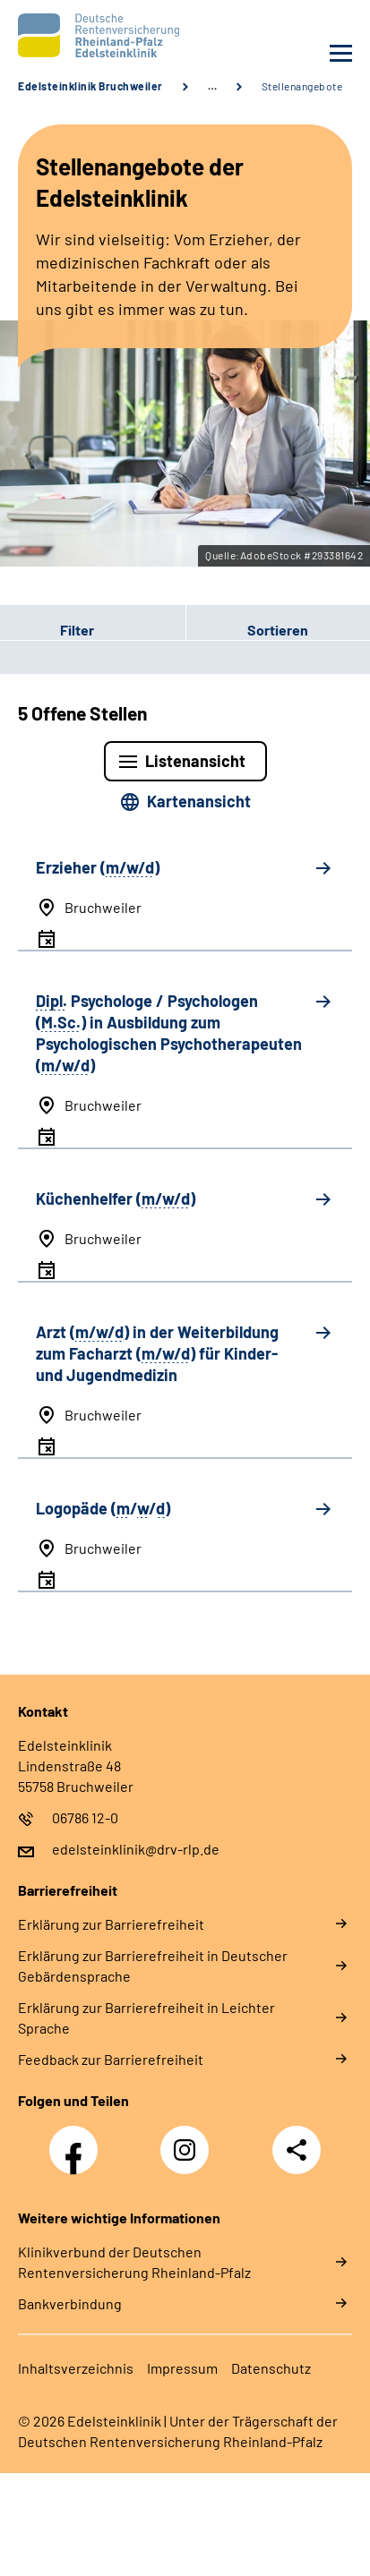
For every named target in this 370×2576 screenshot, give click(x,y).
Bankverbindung (70, 2303)
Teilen (296, 2150)
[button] (92, 629)
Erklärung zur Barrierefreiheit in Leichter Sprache (146, 2017)
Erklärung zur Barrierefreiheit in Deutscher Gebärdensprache (153, 1965)
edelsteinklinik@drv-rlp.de (135, 1848)
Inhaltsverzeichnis (75, 2367)
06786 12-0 (85, 1817)
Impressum (182, 2367)
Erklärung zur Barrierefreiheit (111, 1923)
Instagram (189, 2140)
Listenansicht (195, 761)
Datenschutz (271, 2367)
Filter (47, 629)
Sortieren (277, 629)
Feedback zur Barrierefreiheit (110, 2059)
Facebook (77, 2140)
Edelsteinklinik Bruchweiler (90, 86)
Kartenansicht (199, 801)
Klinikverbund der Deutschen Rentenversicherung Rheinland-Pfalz (134, 2262)
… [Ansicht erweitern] (212, 86)
